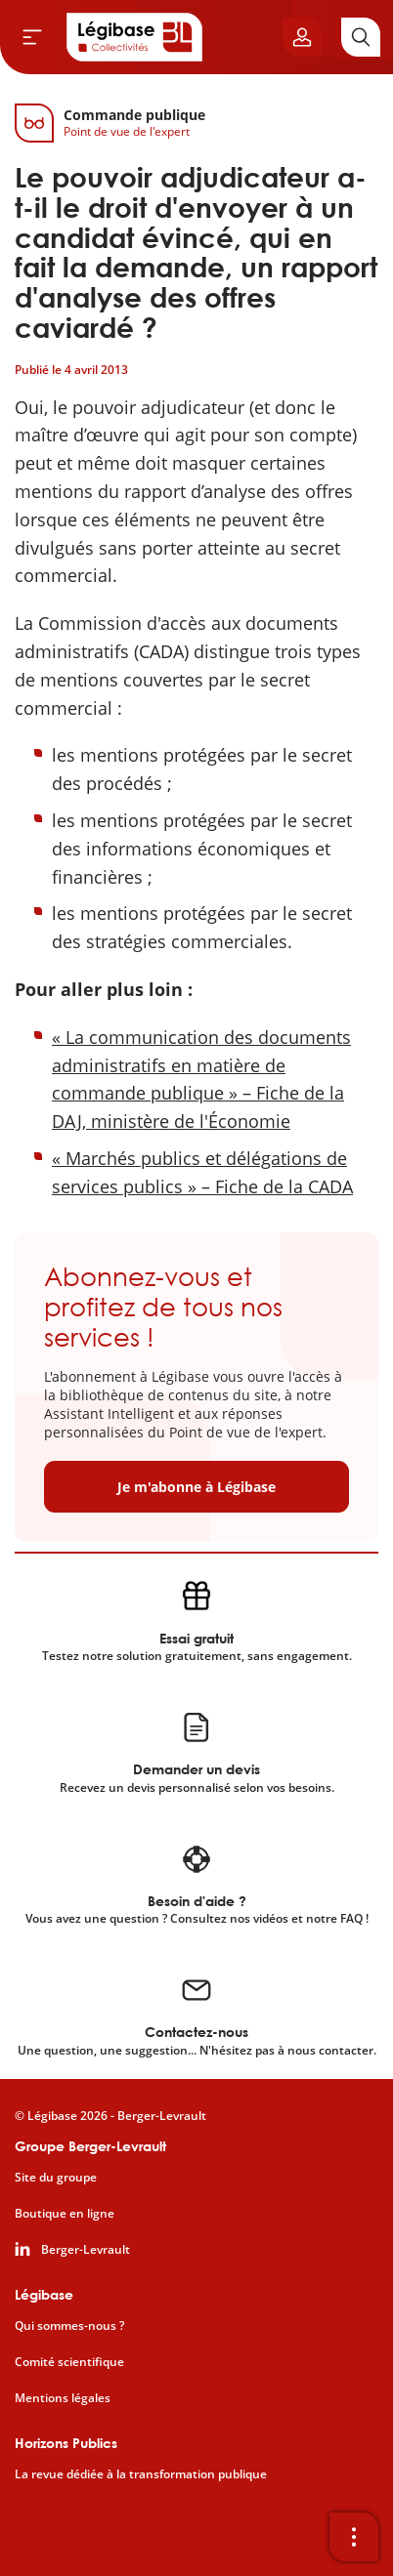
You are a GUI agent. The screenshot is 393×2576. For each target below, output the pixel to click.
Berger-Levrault (85, 2250)
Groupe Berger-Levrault (90, 2146)
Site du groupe (56, 2177)
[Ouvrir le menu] (32, 37)
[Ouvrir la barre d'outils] (353, 2537)
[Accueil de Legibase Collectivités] (134, 37)
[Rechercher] (360, 37)
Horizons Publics (66, 2442)
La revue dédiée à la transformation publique (141, 2474)
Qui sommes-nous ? (69, 2326)
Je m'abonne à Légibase (196, 1486)
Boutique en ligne (64, 2214)
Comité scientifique (69, 2362)
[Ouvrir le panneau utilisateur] (302, 37)
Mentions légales (62, 2398)
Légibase (44, 2294)
